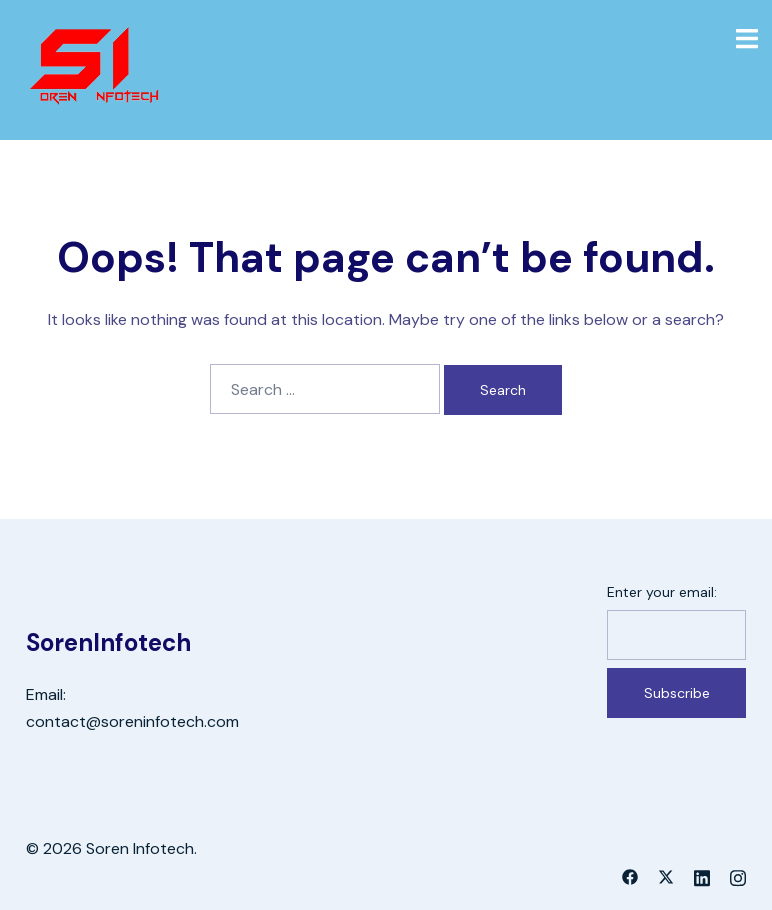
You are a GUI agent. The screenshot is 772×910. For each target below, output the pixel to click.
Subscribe (677, 693)
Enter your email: (662, 592)
